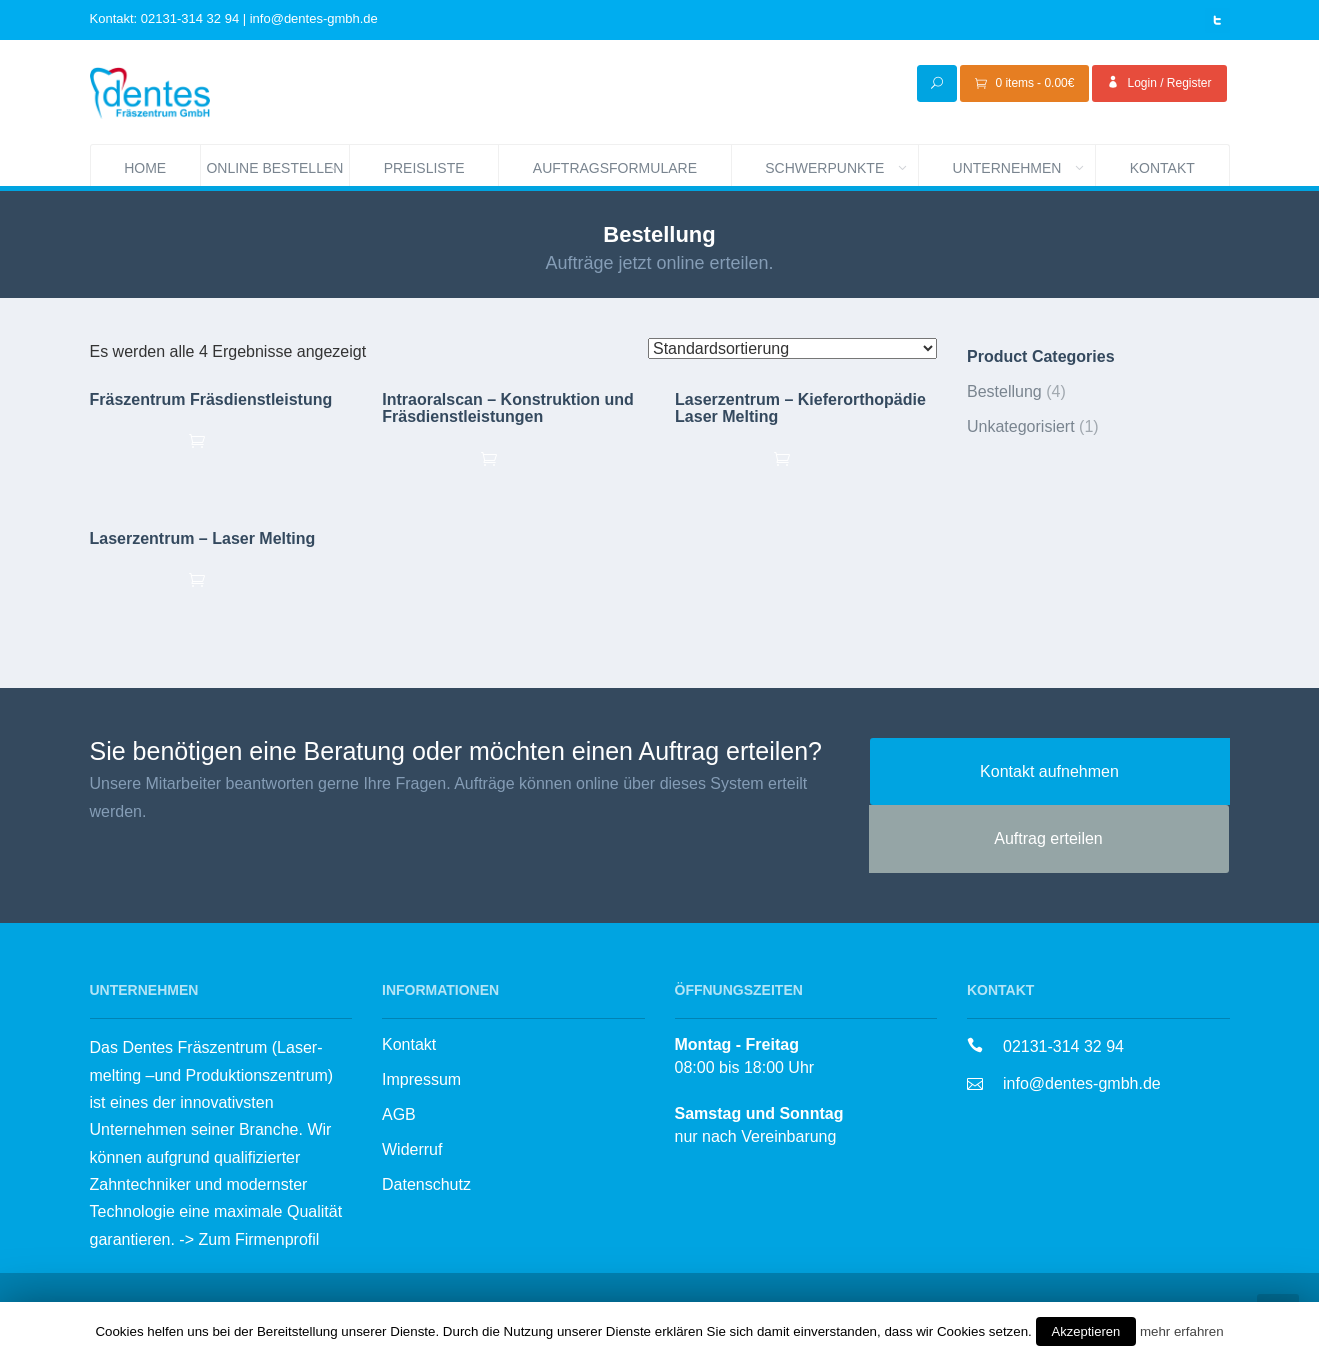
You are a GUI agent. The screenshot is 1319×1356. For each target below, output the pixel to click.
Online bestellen (277, 165)
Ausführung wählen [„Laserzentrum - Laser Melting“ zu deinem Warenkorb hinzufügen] (220, 579)
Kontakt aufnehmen (1049, 771)
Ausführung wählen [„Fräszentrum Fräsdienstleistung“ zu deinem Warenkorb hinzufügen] (220, 440)
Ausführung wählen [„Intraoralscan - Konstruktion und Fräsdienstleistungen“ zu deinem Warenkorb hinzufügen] (512, 458)
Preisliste (424, 168)
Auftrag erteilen (1048, 838)
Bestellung (1004, 391)
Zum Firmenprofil (258, 1239)
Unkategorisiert (1021, 426)
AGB (399, 1114)
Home (145, 168)
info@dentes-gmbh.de (1082, 1083)
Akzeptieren (1086, 1331)
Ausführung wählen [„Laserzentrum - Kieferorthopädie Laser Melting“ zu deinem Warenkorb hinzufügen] (805, 458)
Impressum (421, 1079)
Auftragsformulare (615, 168)
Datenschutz (426, 1184)
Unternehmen (1024, 165)
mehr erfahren (1182, 1331)
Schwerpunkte (841, 165)
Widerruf (412, 1149)
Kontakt (1162, 168)
